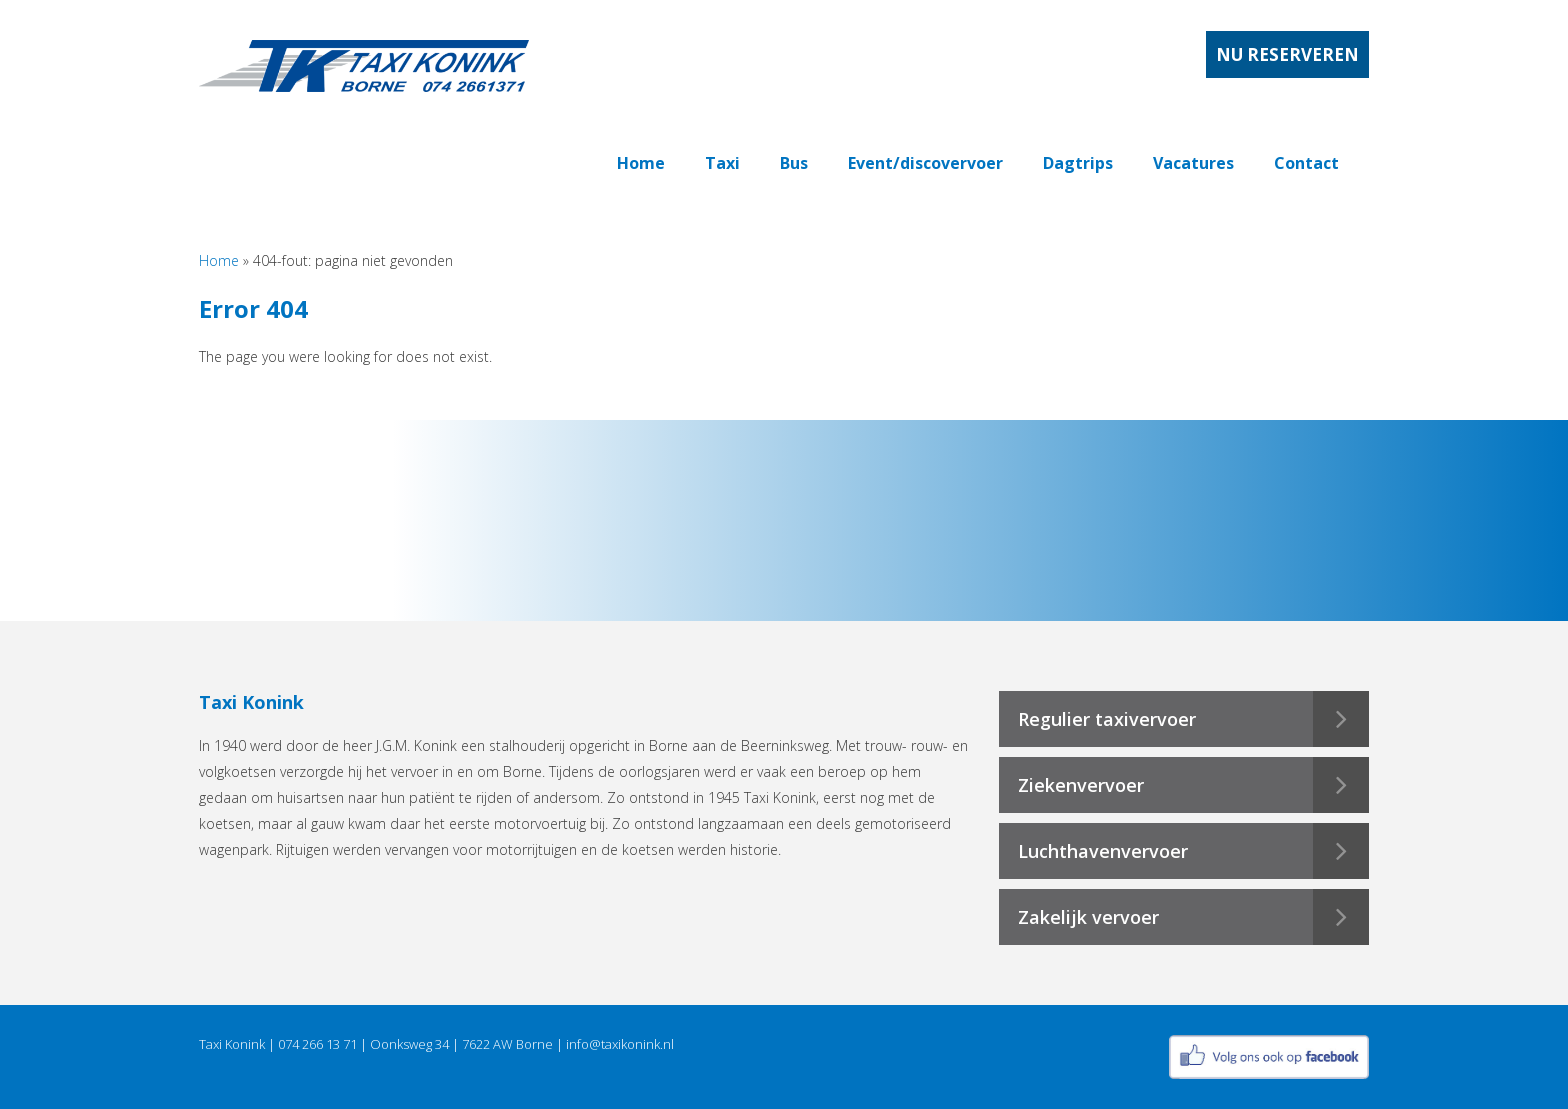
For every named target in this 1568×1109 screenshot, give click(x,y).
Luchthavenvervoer (1103, 851)
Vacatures (1193, 163)
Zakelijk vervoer (1088, 917)
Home (641, 163)
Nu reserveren (1287, 54)
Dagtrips (1078, 163)
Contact (1306, 163)
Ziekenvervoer (1081, 785)
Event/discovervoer (925, 163)
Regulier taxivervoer (1107, 719)
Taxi (722, 163)
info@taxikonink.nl (620, 1044)
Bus (794, 163)
